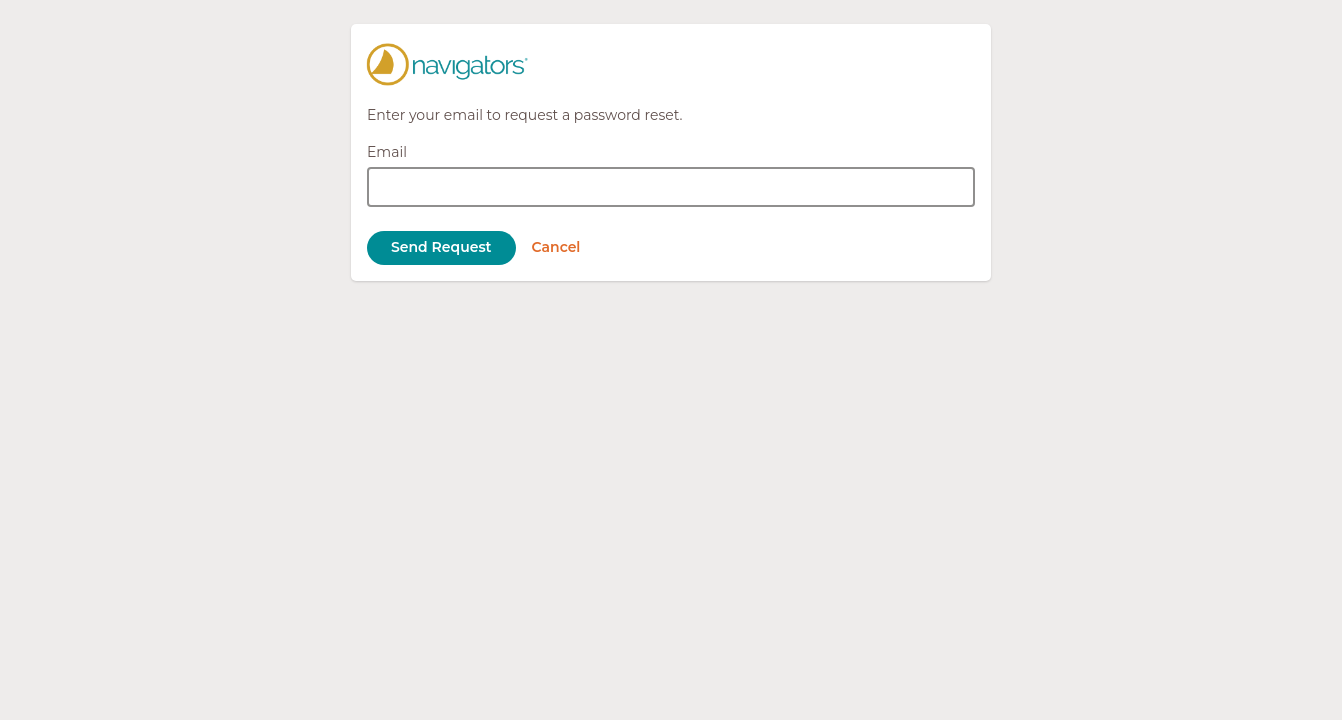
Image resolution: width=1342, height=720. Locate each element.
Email (387, 152)
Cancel (556, 247)
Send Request (441, 247)
